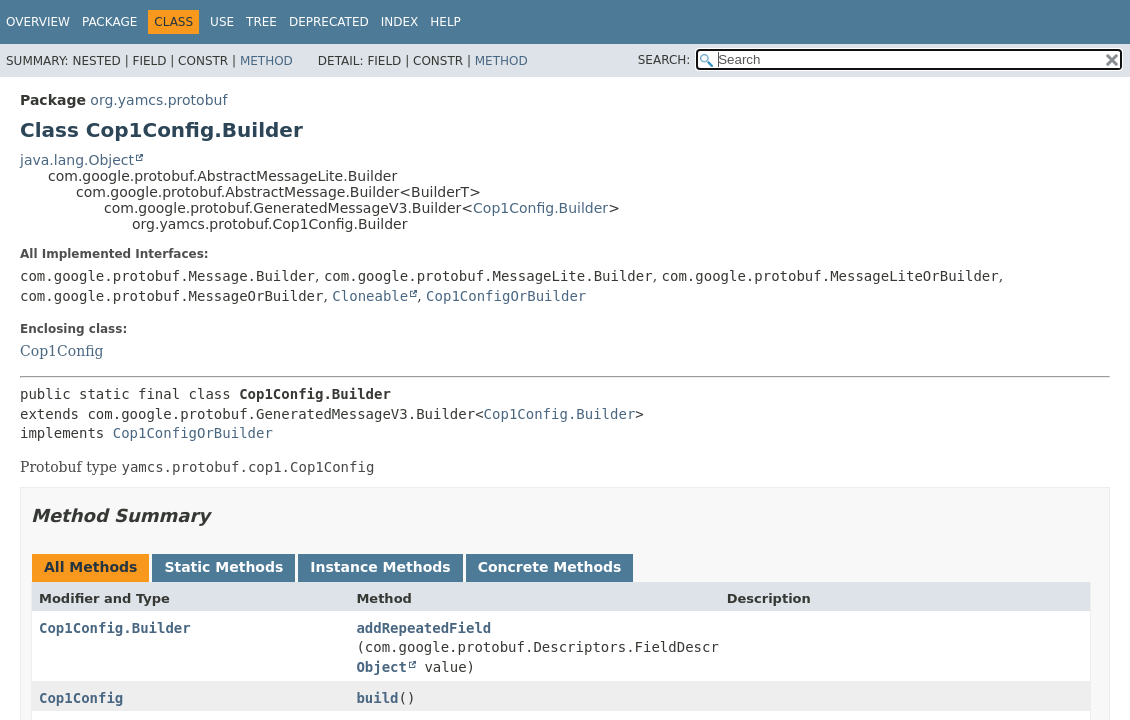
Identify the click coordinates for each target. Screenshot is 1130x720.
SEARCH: (664, 60)
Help (445, 22)
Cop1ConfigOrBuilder (506, 296)
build (377, 698)
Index (400, 22)
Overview (38, 22)
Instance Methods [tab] (380, 567)
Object (381, 667)
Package (109, 22)
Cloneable (370, 296)
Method (266, 61)
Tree (261, 22)
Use (222, 22)
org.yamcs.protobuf (158, 100)
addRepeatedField (423, 628)
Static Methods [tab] (223, 567)
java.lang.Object (77, 160)
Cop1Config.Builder (540, 208)
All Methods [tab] (90, 567)
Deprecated (329, 22)
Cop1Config (61, 351)
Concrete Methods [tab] (550, 567)
